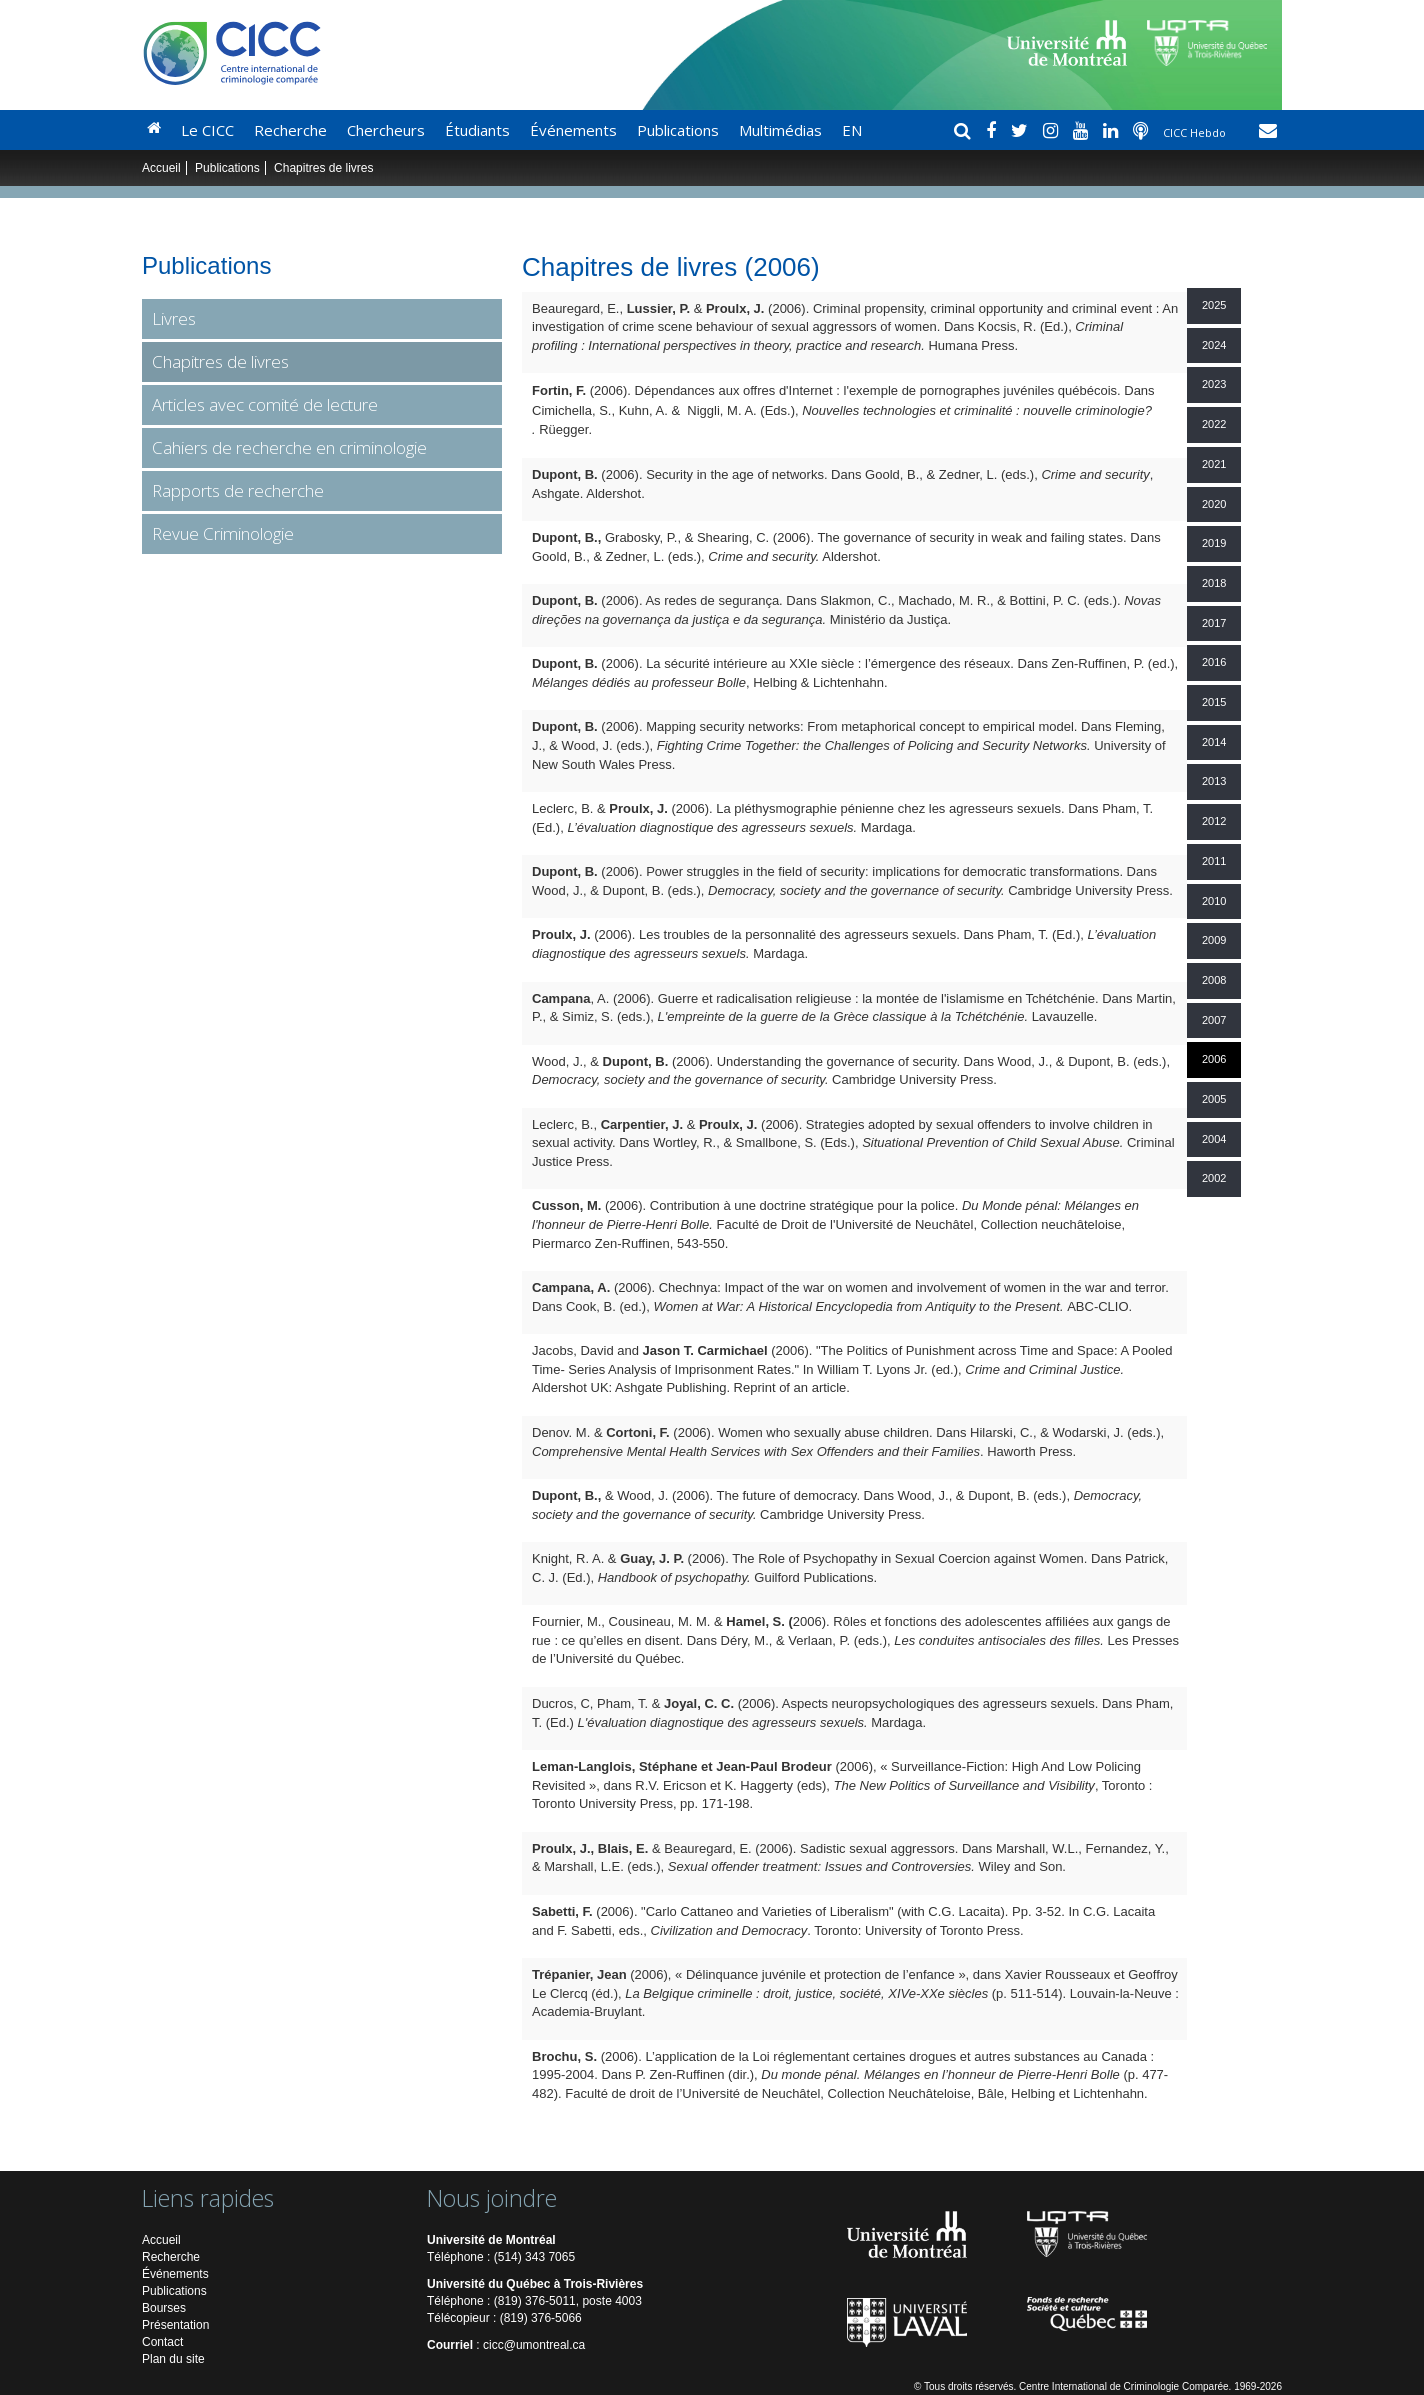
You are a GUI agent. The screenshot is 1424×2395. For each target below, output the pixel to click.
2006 (1214, 1059)
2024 (1214, 345)
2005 (1214, 1099)
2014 (1214, 742)
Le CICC (207, 130)
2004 (1214, 1139)
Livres (174, 318)
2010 (1214, 901)
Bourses (164, 2308)
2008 (1214, 980)
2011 (1214, 861)
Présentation (175, 2325)
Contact (162, 2342)
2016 (1214, 662)
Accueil (161, 168)
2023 (1214, 384)
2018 (1214, 583)
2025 (1214, 305)
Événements (573, 130)
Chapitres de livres (220, 361)
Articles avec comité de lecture (265, 404)
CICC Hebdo (1196, 132)
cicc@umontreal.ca (534, 2345)
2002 (1214, 1178)
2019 (1214, 543)
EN (852, 130)
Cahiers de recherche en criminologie (289, 447)
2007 (1214, 1020)
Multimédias (780, 130)
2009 (1214, 940)
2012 (1214, 821)
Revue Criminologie (223, 533)
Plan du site (173, 2359)
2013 (1214, 781)
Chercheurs (386, 130)
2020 (1214, 504)
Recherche (290, 130)
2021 (1214, 464)
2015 (1214, 702)
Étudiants (477, 130)
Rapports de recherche (238, 490)
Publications (678, 130)
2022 (1214, 424)
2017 (1214, 623)
